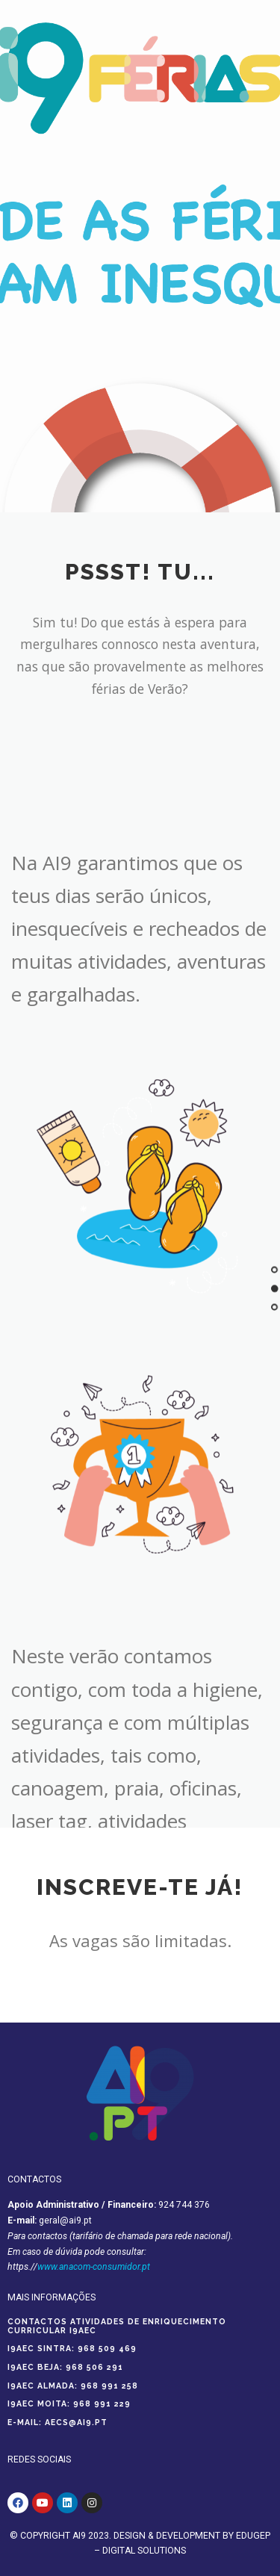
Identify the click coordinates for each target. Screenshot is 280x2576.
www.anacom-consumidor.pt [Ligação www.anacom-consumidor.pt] (93, 2267)
